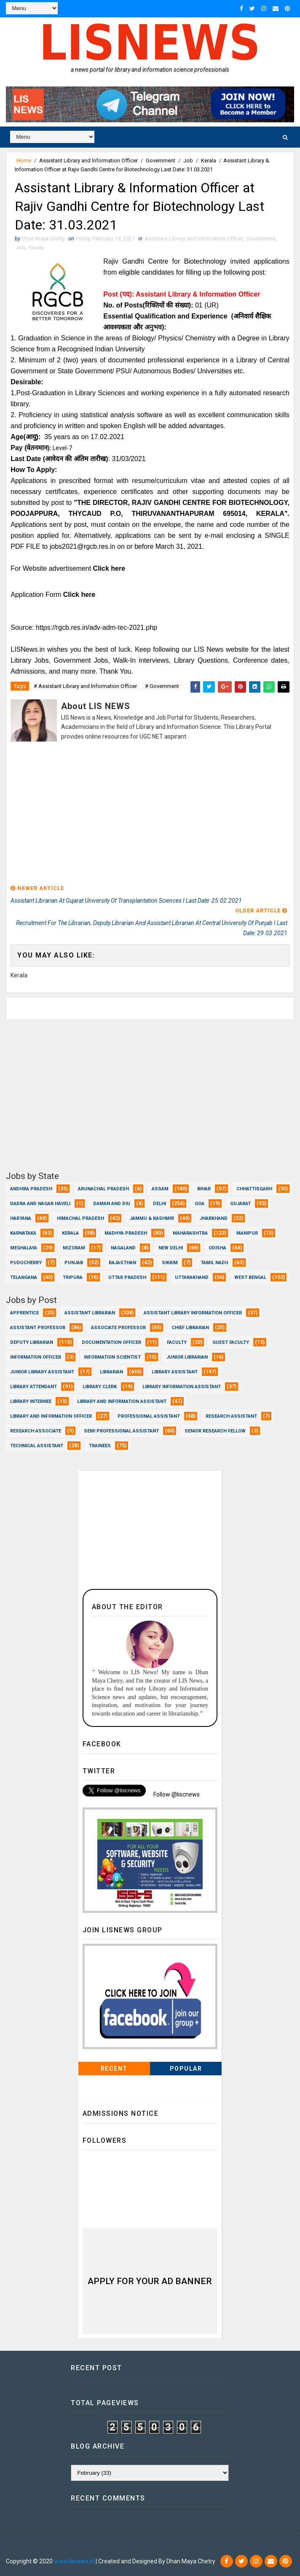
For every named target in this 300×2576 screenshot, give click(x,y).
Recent (114, 2068)
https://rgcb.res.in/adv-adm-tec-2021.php (96, 627)
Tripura (73, 1277)
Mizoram (74, 1248)
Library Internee (30, 1401)
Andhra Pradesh (31, 1189)
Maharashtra (190, 1233)
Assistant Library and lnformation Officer (88, 160)
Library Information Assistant (181, 1386)
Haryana (20, 1218)
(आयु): (32, 436)
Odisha (217, 1248)
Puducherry (26, 1262)
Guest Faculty (230, 1342)
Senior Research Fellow (215, 1431)
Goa (199, 1203)
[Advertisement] (150, 814)
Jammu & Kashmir (152, 1218)
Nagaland (123, 1248)
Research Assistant (231, 1416)
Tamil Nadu (214, 1262)
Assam (160, 1189)
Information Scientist (112, 1357)
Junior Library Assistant (42, 1372)
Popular (186, 2068)
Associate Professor (118, 1327)
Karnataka (23, 1233)
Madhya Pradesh (125, 1233)
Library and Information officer (51, 1416)
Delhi (159, 1203)
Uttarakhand (192, 1277)
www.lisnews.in (74, 2561)
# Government (162, 686)
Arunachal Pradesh (103, 1189)
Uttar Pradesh (127, 1277)
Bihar (204, 1189)
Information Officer (35, 1357)
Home (23, 160)
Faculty (177, 1342)
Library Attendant (33, 1386)
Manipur (247, 1233)
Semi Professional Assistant (121, 1431)
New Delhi (170, 1248)
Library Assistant (175, 1372)
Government (160, 160)
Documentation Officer (111, 1342)
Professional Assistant (149, 1416)
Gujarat (240, 1203)
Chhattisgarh (254, 1189)
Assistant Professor (37, 1327)
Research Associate (35, 1431)
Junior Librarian (187, 1357)
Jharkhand (214, 1218)
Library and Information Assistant (121, 1401)
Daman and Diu (111, 1203)
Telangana (23, 1277)
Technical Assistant (36, 1445)
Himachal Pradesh (80, 1218)
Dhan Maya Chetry (61, 2548)
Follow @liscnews (176, 1794)
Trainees (100, 1445)
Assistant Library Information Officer (193, 1313)
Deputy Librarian (31, 1342)
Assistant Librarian (89, 1313)
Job (188, 160)
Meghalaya (23, 1248)
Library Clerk (100, 1386)
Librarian (111, 1372)
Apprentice (24, 1313)
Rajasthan (122, 1262)
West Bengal (250, 1277)
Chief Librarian (190, 1327)
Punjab (73, 1262)
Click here (109, 568)
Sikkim (170, 1262)
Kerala (208, 160)
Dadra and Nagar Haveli (40, 1203)
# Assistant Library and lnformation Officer (85, 686)
